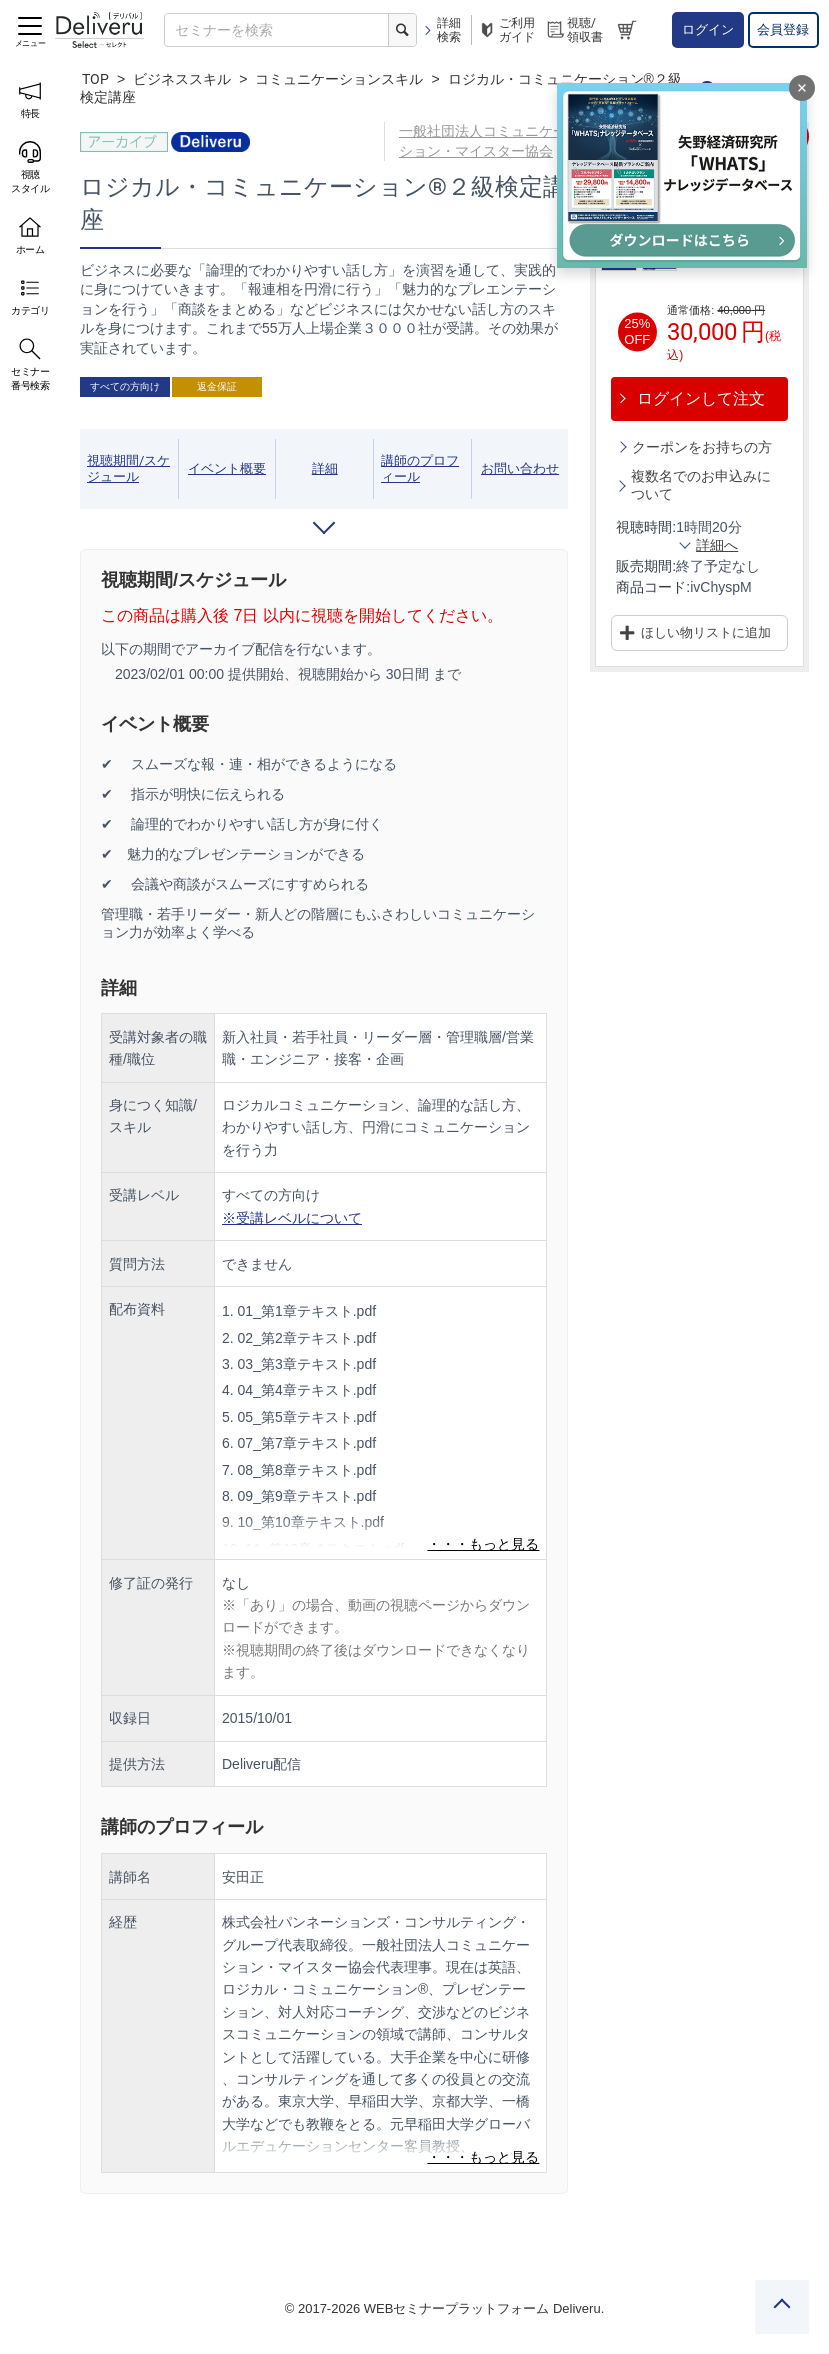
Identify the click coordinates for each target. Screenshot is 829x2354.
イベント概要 (227, 468)
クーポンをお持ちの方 (702, 447)
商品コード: (653, 587)
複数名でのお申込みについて (701, 485)
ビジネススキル (182, 79)
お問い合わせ (520, 468)
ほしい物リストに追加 (706, 632)
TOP (95, 79)
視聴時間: (646, 527)
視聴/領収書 (574, 30)
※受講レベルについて (292, 1218)
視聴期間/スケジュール (128, 468)
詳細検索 (441, 30)
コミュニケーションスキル (339, 79)
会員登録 (783, 29)
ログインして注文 (701, 398)
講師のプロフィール (420, 468)
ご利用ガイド (506, 30)
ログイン (708, 29)
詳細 (325, 468)
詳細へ (717, 545)
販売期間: (646, 566)
